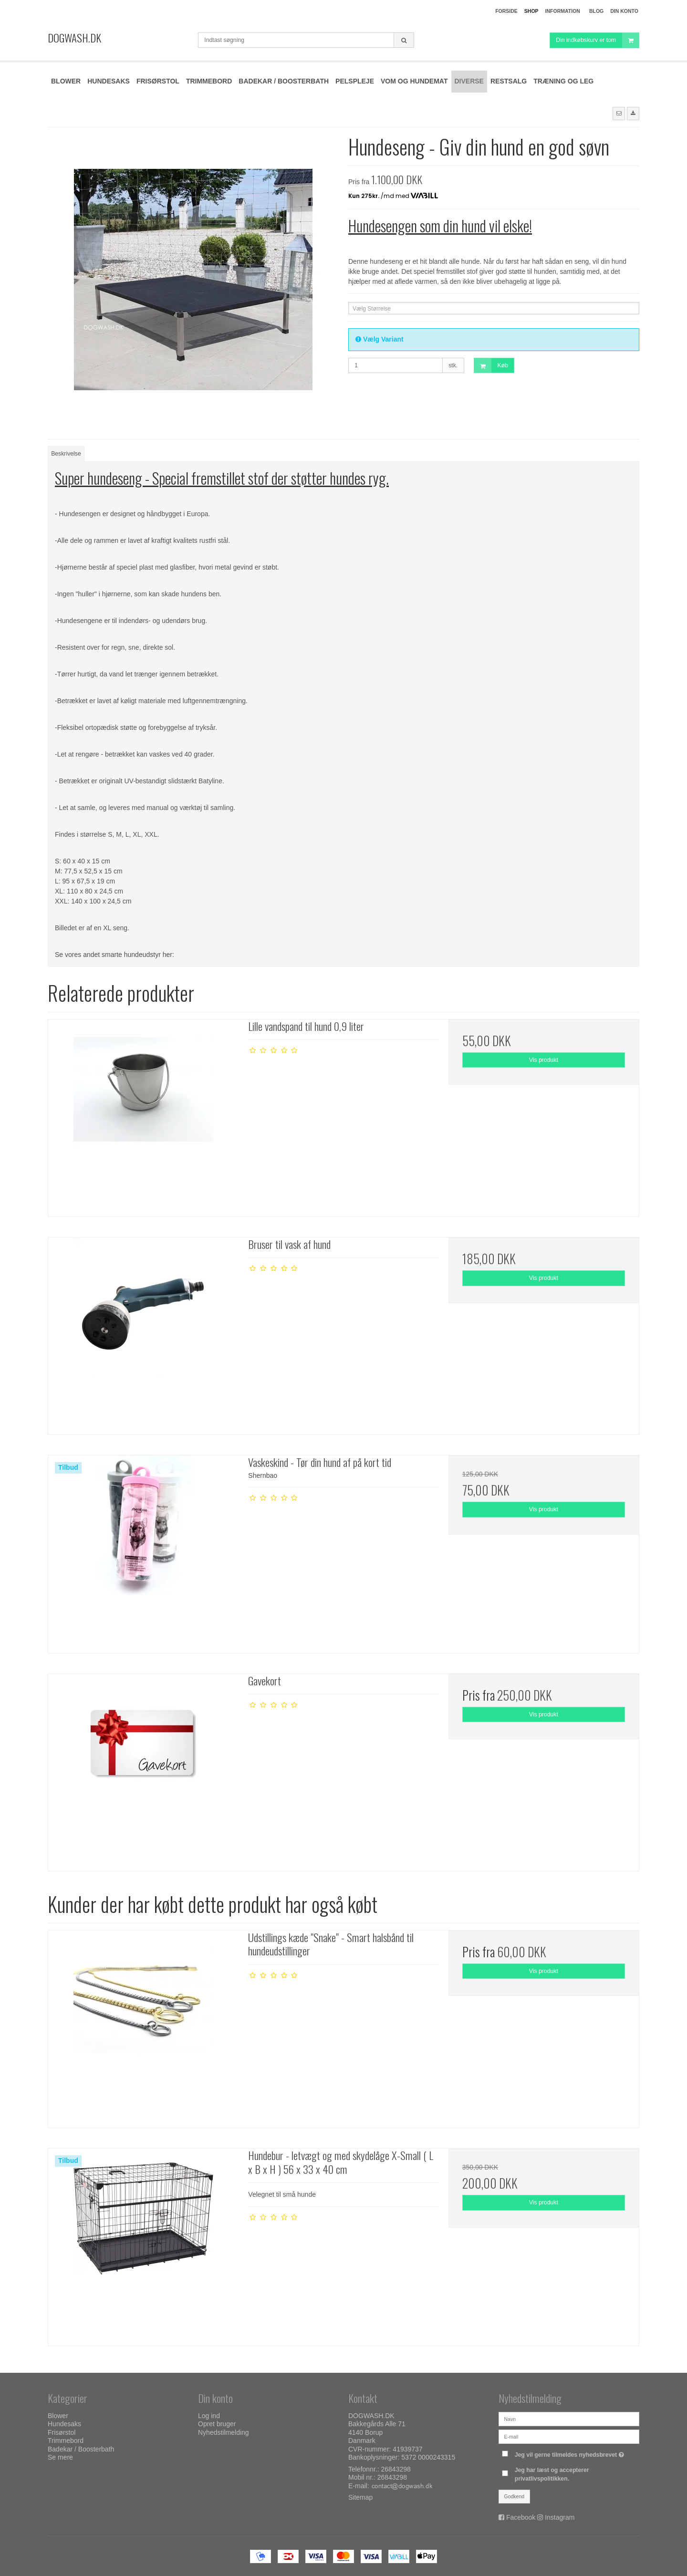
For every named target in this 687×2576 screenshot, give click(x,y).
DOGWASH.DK (74, 37)
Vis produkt (543, 1060)
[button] (619, 113)
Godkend (514, 2496)
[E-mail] (569, 2436)
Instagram (559, 2517)
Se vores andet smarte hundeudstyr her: (114, 954)
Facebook (520, 2517)
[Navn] (569, 2418)
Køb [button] (491, 365)
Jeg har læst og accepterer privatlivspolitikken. (552, 2474)
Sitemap (360, 2497)
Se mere (60, 2457)
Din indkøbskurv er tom (597, 40)
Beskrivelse (66, 453)
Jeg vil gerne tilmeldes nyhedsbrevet (570, 2452)
